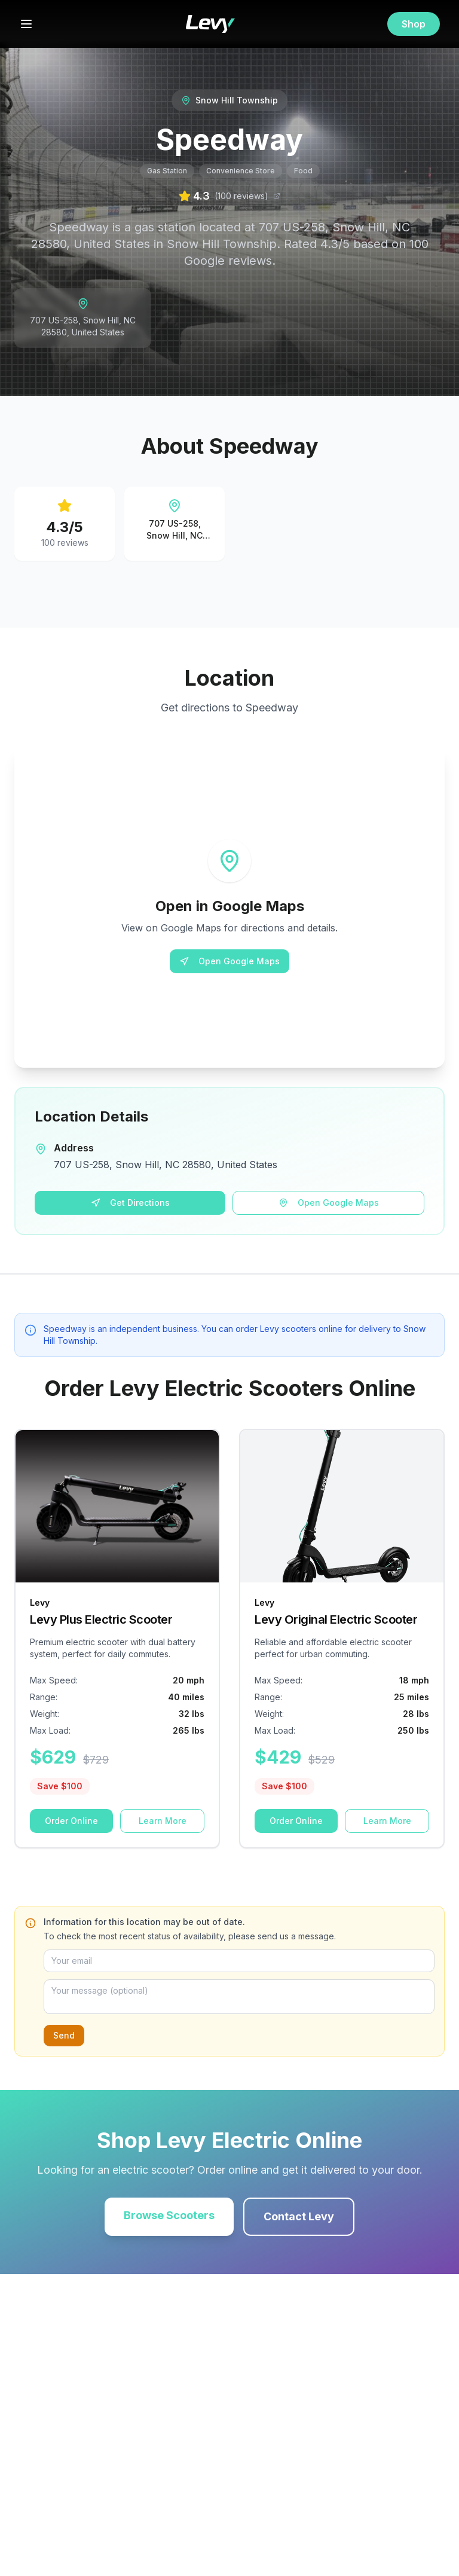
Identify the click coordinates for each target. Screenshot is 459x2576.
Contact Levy (299, 2216)
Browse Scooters (169, 2215)
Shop (414, 24)
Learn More (162, 1821)
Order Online (71, 1821)
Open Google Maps (229, 961)
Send (64, 2035)
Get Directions (130, 1202)
